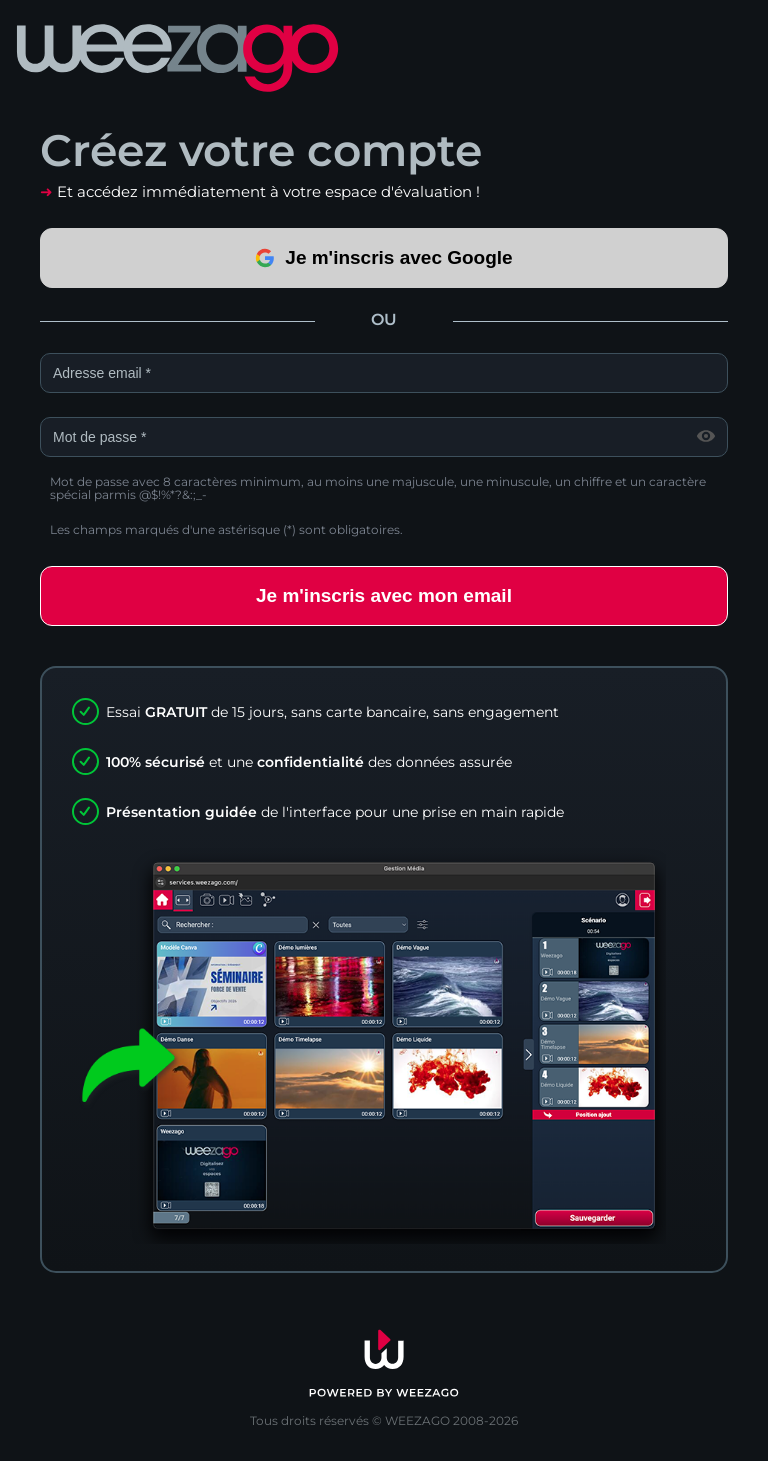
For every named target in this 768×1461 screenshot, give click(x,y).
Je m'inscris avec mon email (384, 595)
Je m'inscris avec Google (383, 257)
